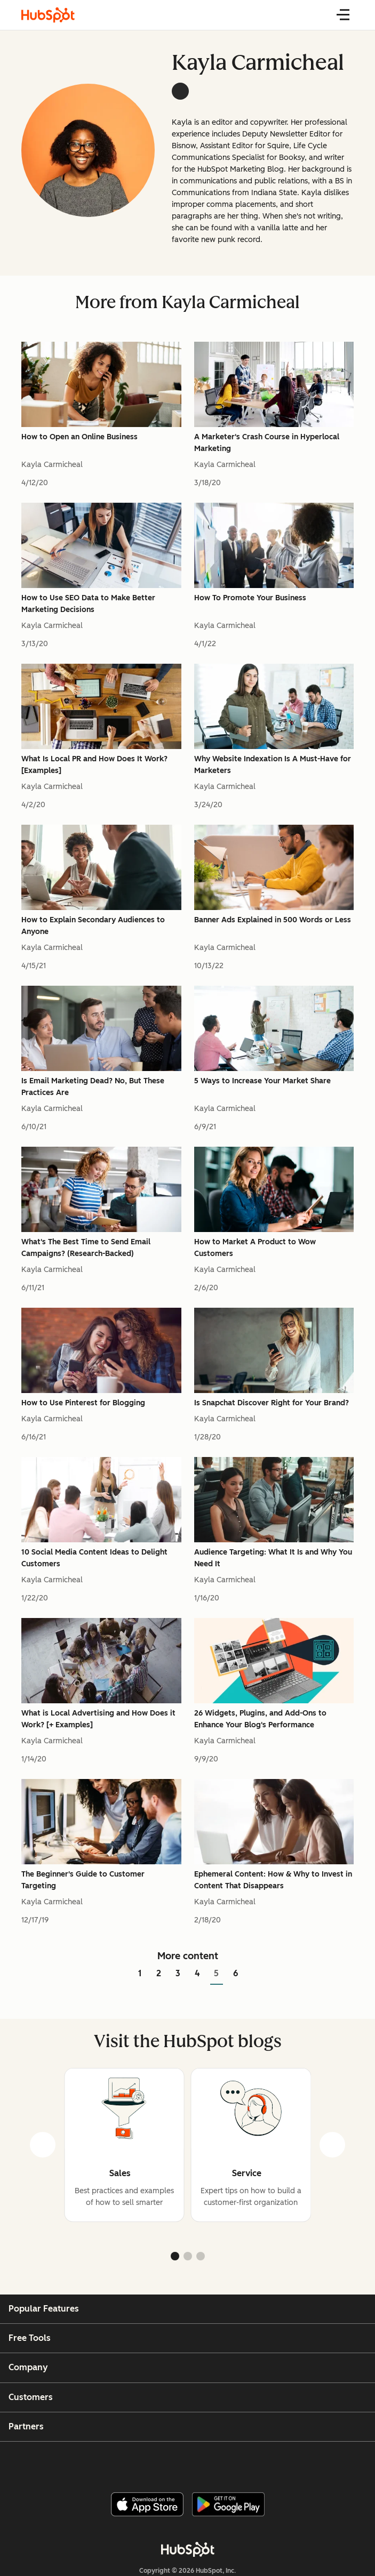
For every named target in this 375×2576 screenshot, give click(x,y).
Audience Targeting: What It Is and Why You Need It (273, 1558)
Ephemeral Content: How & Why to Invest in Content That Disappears (273, 1880)
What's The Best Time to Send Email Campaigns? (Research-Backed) (85, 1247)
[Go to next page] (252, 1974)
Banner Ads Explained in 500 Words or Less (272, 919)
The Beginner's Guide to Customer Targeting (83, 1880)
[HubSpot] (187, 2549)
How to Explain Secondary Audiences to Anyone (93, 925)
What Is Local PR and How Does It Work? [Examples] (94, 764)
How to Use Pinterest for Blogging (83, 1402)
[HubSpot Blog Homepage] (48, 14)
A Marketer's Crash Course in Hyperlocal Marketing (266, 442)
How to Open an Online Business (79, 436)
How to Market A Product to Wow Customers (255, 1247)
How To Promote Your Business (250, 597)
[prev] (42, 2145)
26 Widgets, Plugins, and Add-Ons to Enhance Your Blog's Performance (260, 1719)
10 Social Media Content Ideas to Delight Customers (94, 1558)
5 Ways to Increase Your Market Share (262, 1080)
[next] (332, 2145)
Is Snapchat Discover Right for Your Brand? (271, 1402)
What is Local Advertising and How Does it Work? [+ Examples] (98, 1719)
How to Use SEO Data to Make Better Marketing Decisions (88, 603)
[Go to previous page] (122, 1974)
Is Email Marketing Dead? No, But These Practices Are (92, 1086)
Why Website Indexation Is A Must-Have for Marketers (272, 764)
